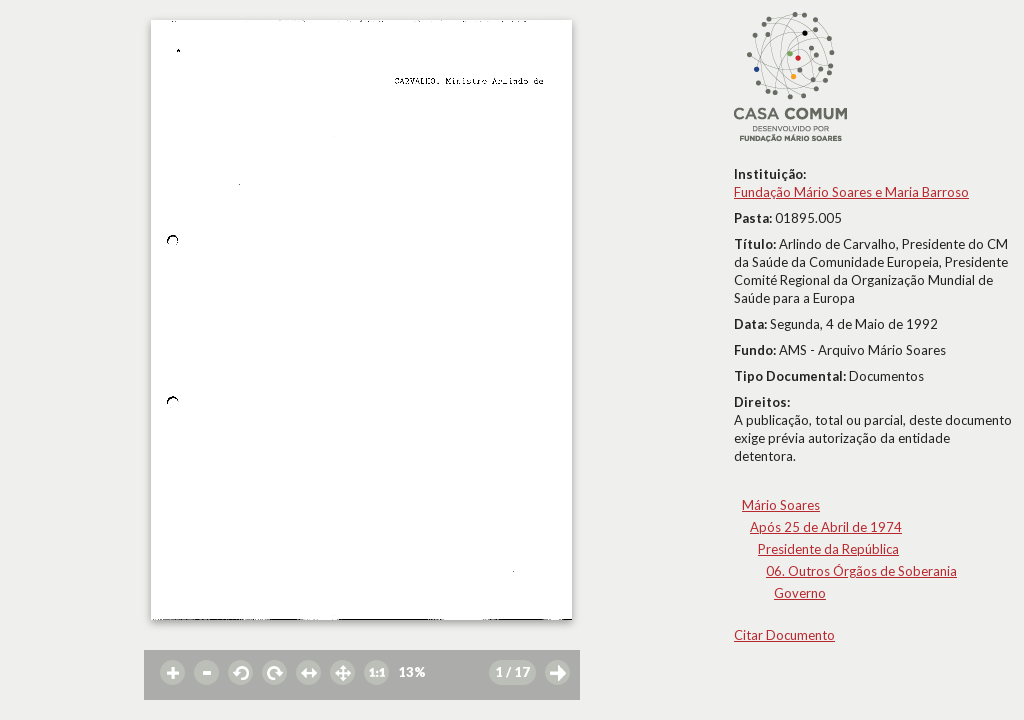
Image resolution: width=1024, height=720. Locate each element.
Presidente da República (828, 549)
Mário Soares (781, 505)
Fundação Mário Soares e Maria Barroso (851, 192)
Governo (800, 593)
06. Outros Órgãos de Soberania (861, 571)
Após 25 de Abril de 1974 (826, 527)
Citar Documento (784, 635)
